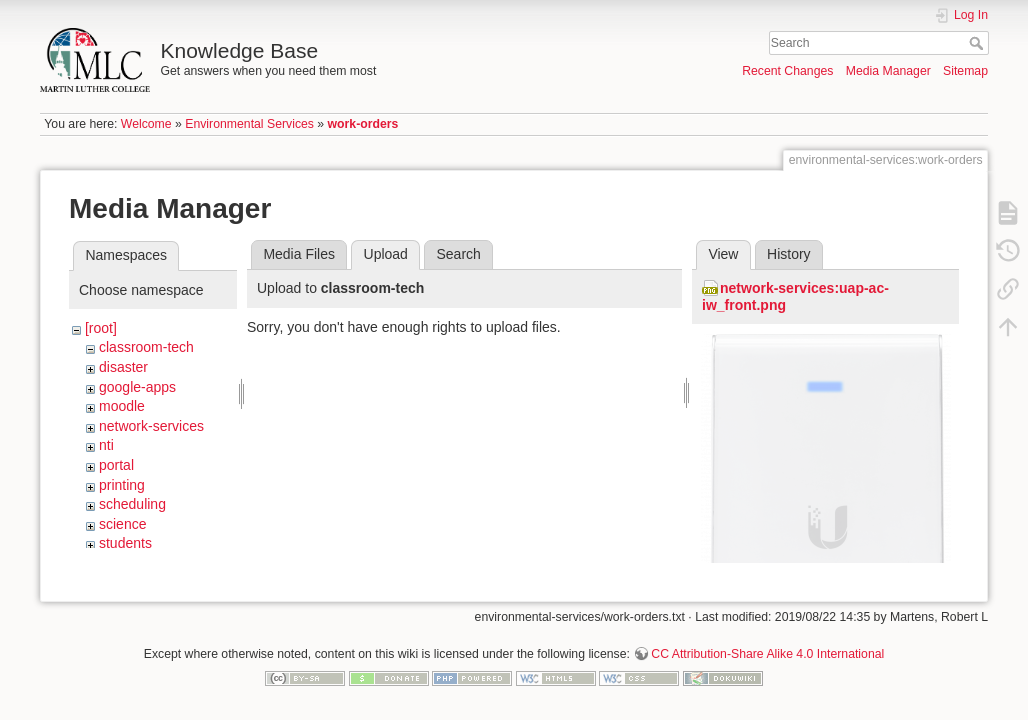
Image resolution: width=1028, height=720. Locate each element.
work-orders (363, 124)
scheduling (132, 504)
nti (106, 445)
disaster (123, 367)
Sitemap (965, 71)
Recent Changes (787, 71)
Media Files (299, 254)
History (789, 254)
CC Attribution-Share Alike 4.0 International (767, 654)
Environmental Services (249, 124)
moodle (122, 406)
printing (122, 485)
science (122, 524)
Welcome (146, 124)
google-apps (137, 387)
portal (116, 465)
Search (978, 43)
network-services (151, 426)
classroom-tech (146, 347)
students (125, 543)
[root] (101, 328)
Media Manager (888, 71)
